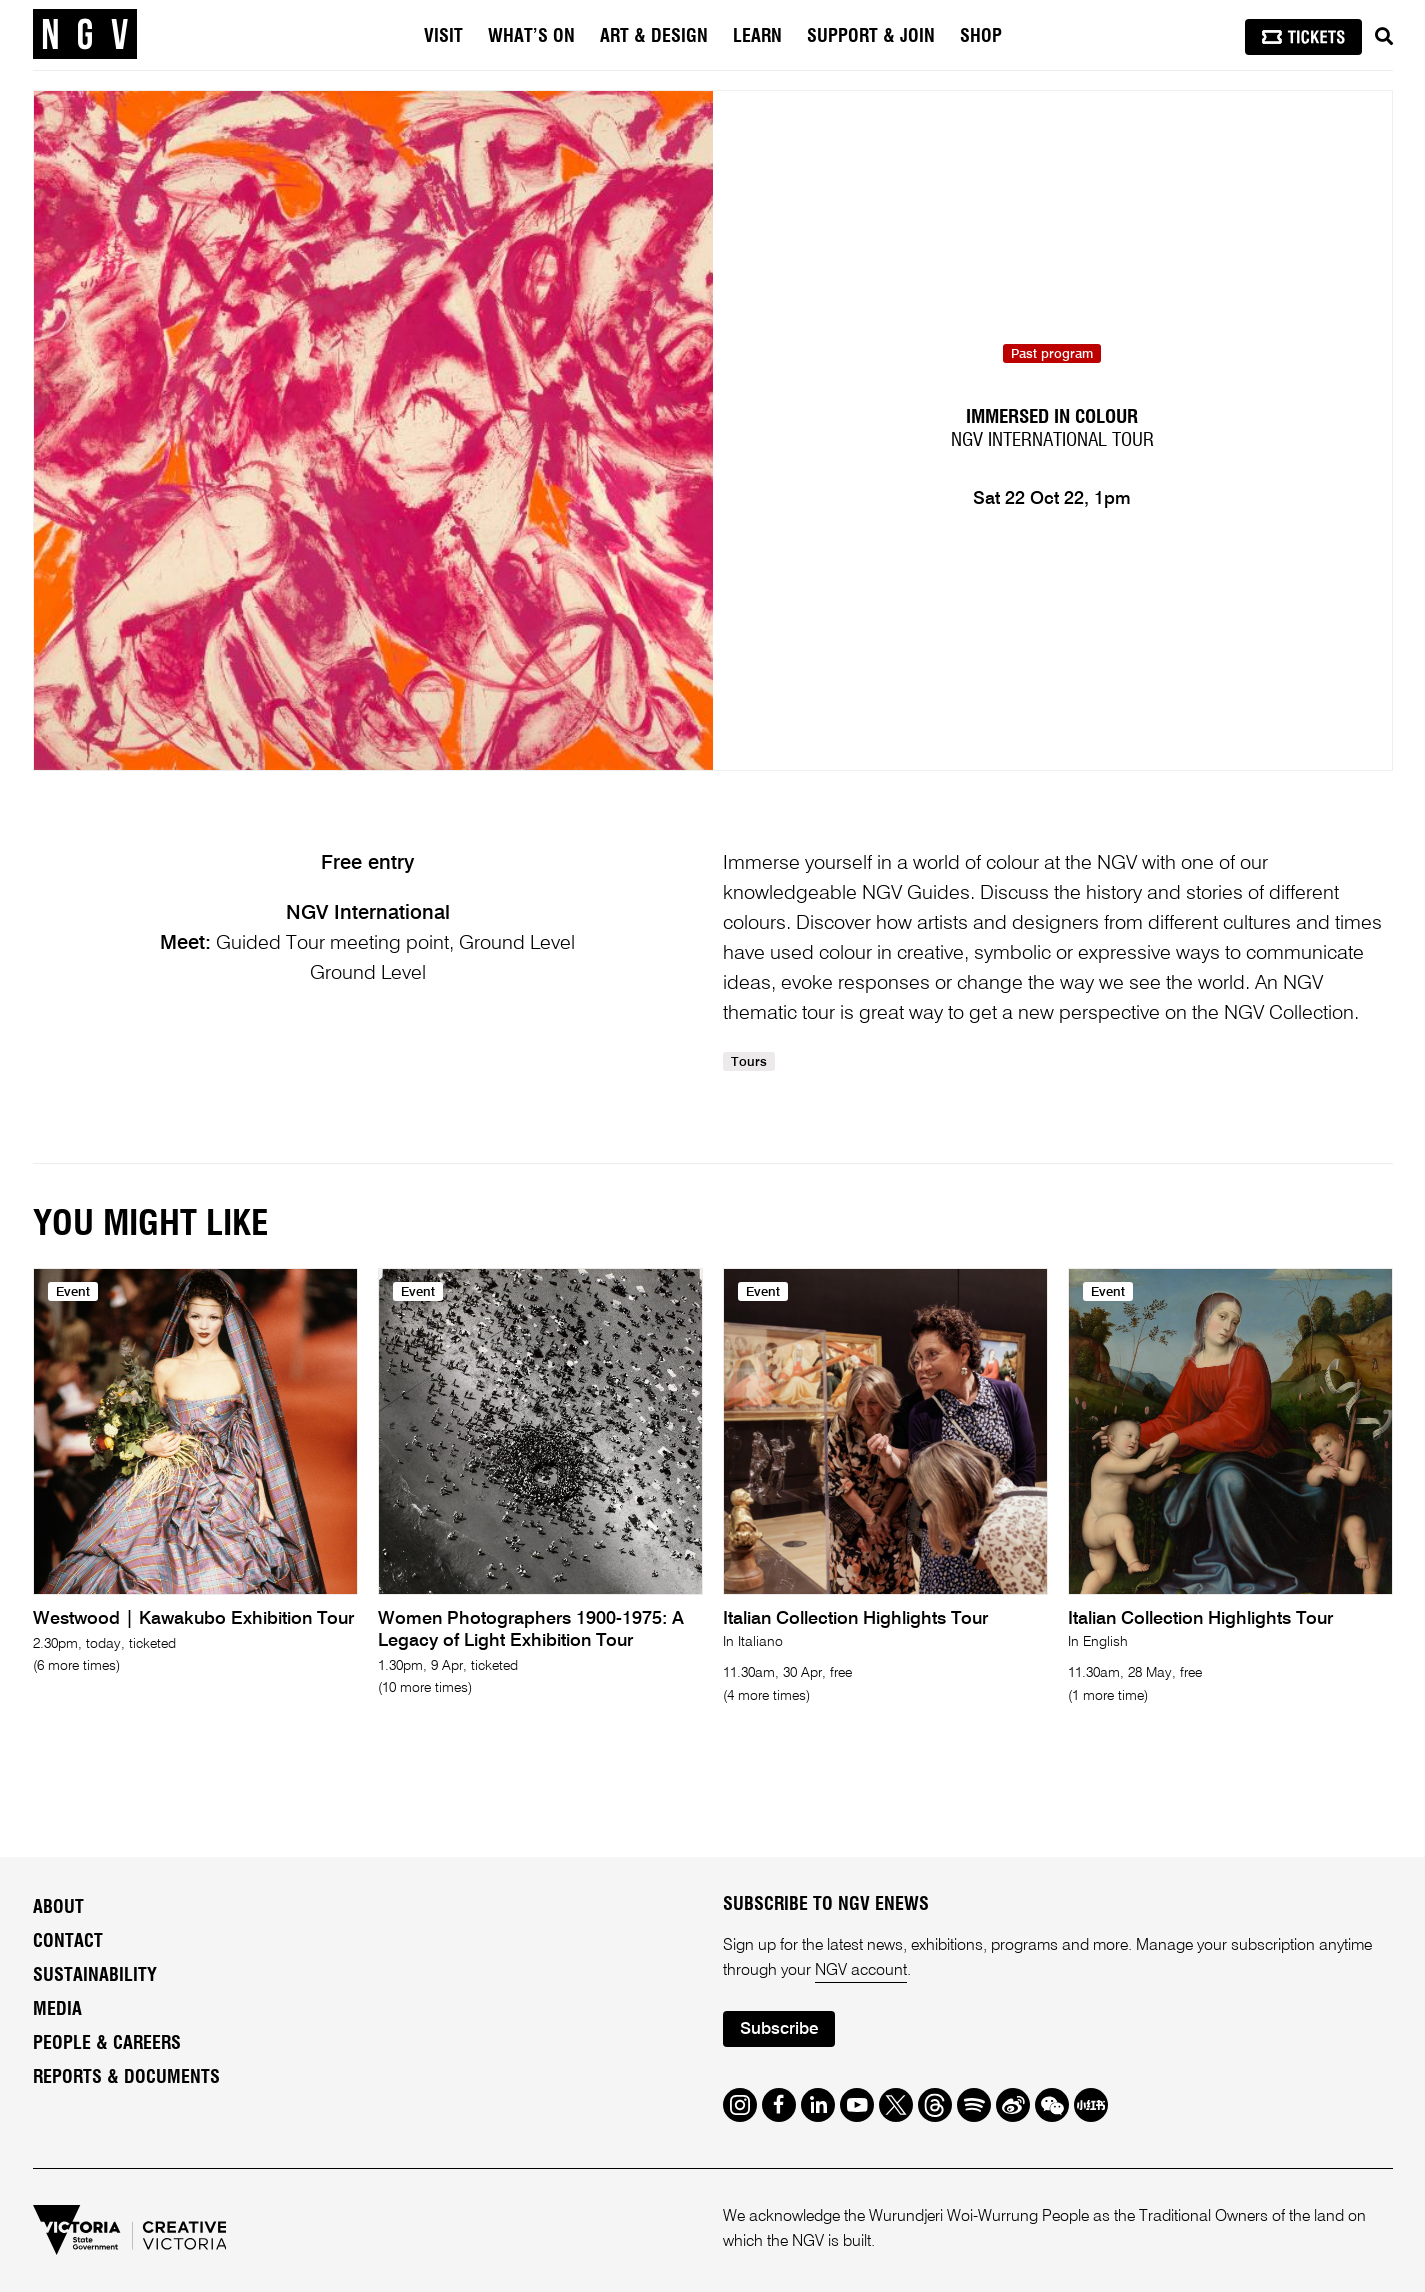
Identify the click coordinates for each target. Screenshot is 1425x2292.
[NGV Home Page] (85, 35)
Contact (68, 1942)
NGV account (861, 1971)
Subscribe (779, 2029)
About (58, 1908)
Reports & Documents (126, 2078)
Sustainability (95, 1976)
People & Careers (107, 2044)
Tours (749, 1062)
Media (57, 2010)
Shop (981, 37)
